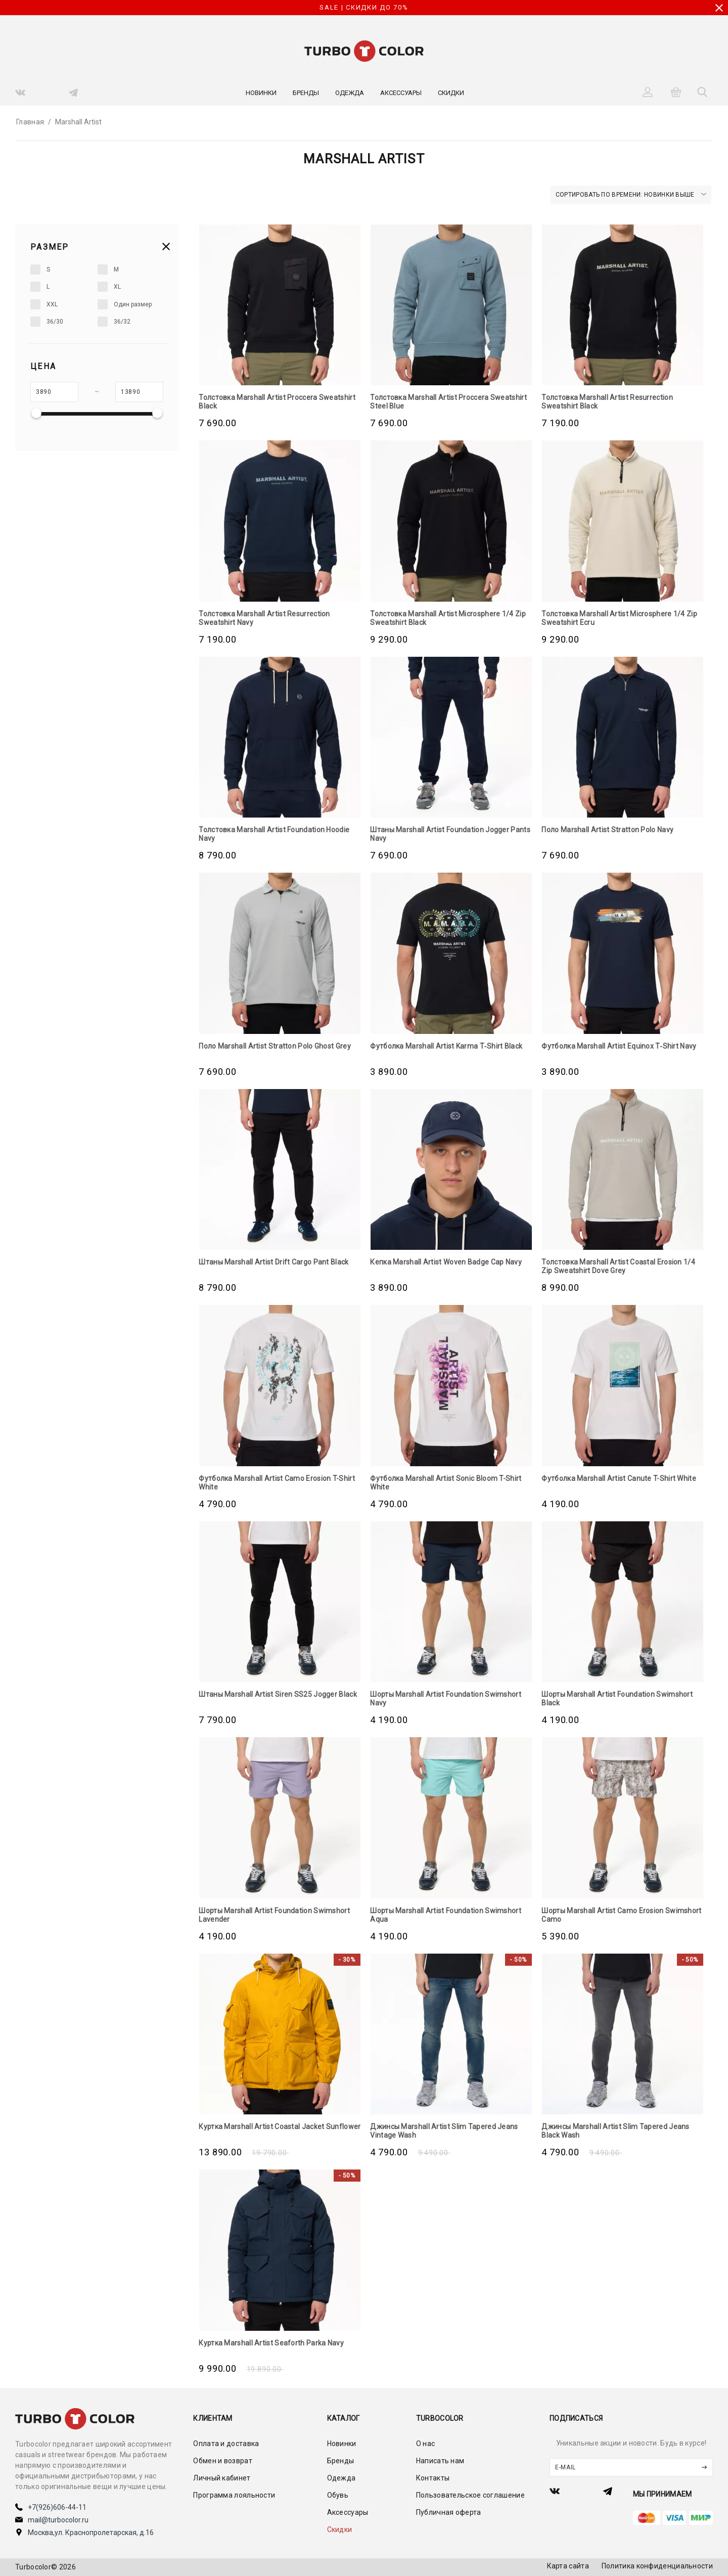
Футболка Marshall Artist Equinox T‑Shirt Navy (618, 1046)
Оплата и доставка (226, 2443)
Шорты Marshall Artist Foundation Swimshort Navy (445, 1698)
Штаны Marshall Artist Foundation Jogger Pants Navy (450, 834)
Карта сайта (568, 2566)
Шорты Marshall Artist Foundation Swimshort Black (617, 1698)
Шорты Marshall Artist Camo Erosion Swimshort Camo (621, 1915)
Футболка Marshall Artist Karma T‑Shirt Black (446, 1046)
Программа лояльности (234, 2495)
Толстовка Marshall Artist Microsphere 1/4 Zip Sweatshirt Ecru (619, 618)
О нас (425, 2443)
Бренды (306, 93)
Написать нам (440, 2461)
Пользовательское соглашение (470, 2495)
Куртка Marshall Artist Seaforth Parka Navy (271, 2343)
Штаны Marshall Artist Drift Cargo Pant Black (273, 1262)
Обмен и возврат (222, 2461)
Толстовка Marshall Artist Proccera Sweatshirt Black (277, 401)
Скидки (451, 93)
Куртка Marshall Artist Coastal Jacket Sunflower (279, 2126)
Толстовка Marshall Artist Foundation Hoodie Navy (274, 834)
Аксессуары (401, 93)
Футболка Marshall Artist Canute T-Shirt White (618, 1478)
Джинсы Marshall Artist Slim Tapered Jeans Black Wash (615, 2130)
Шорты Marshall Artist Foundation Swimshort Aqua (445, 1915)
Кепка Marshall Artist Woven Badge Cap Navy (446, 1262)
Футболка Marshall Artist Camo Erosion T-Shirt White (277, 1482)
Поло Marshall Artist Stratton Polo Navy (607, 830)
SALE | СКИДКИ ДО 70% (364, 7)
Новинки (261, 93)
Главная (30, 122)
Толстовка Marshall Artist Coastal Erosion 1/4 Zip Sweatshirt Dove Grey (618, 1266)
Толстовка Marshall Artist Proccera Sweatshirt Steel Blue (448, 401)
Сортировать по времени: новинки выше (631, 194)
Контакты (432, 2478)
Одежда (349, 93)
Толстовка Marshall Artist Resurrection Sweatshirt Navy (264, 618)
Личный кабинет (221, 2478)
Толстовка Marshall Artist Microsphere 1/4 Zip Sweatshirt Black (448, 618)
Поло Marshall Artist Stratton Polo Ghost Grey (275, 1046)
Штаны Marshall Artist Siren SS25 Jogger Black (278, 1694)
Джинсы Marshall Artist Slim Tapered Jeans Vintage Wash (444, 2130)
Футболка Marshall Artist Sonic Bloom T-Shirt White (445, 1482)
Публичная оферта (448, 2512)
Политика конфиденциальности (657, 2566)
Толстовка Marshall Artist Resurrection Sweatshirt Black (606, 401)
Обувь (338, 2495)
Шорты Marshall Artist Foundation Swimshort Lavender (274, 1915)
